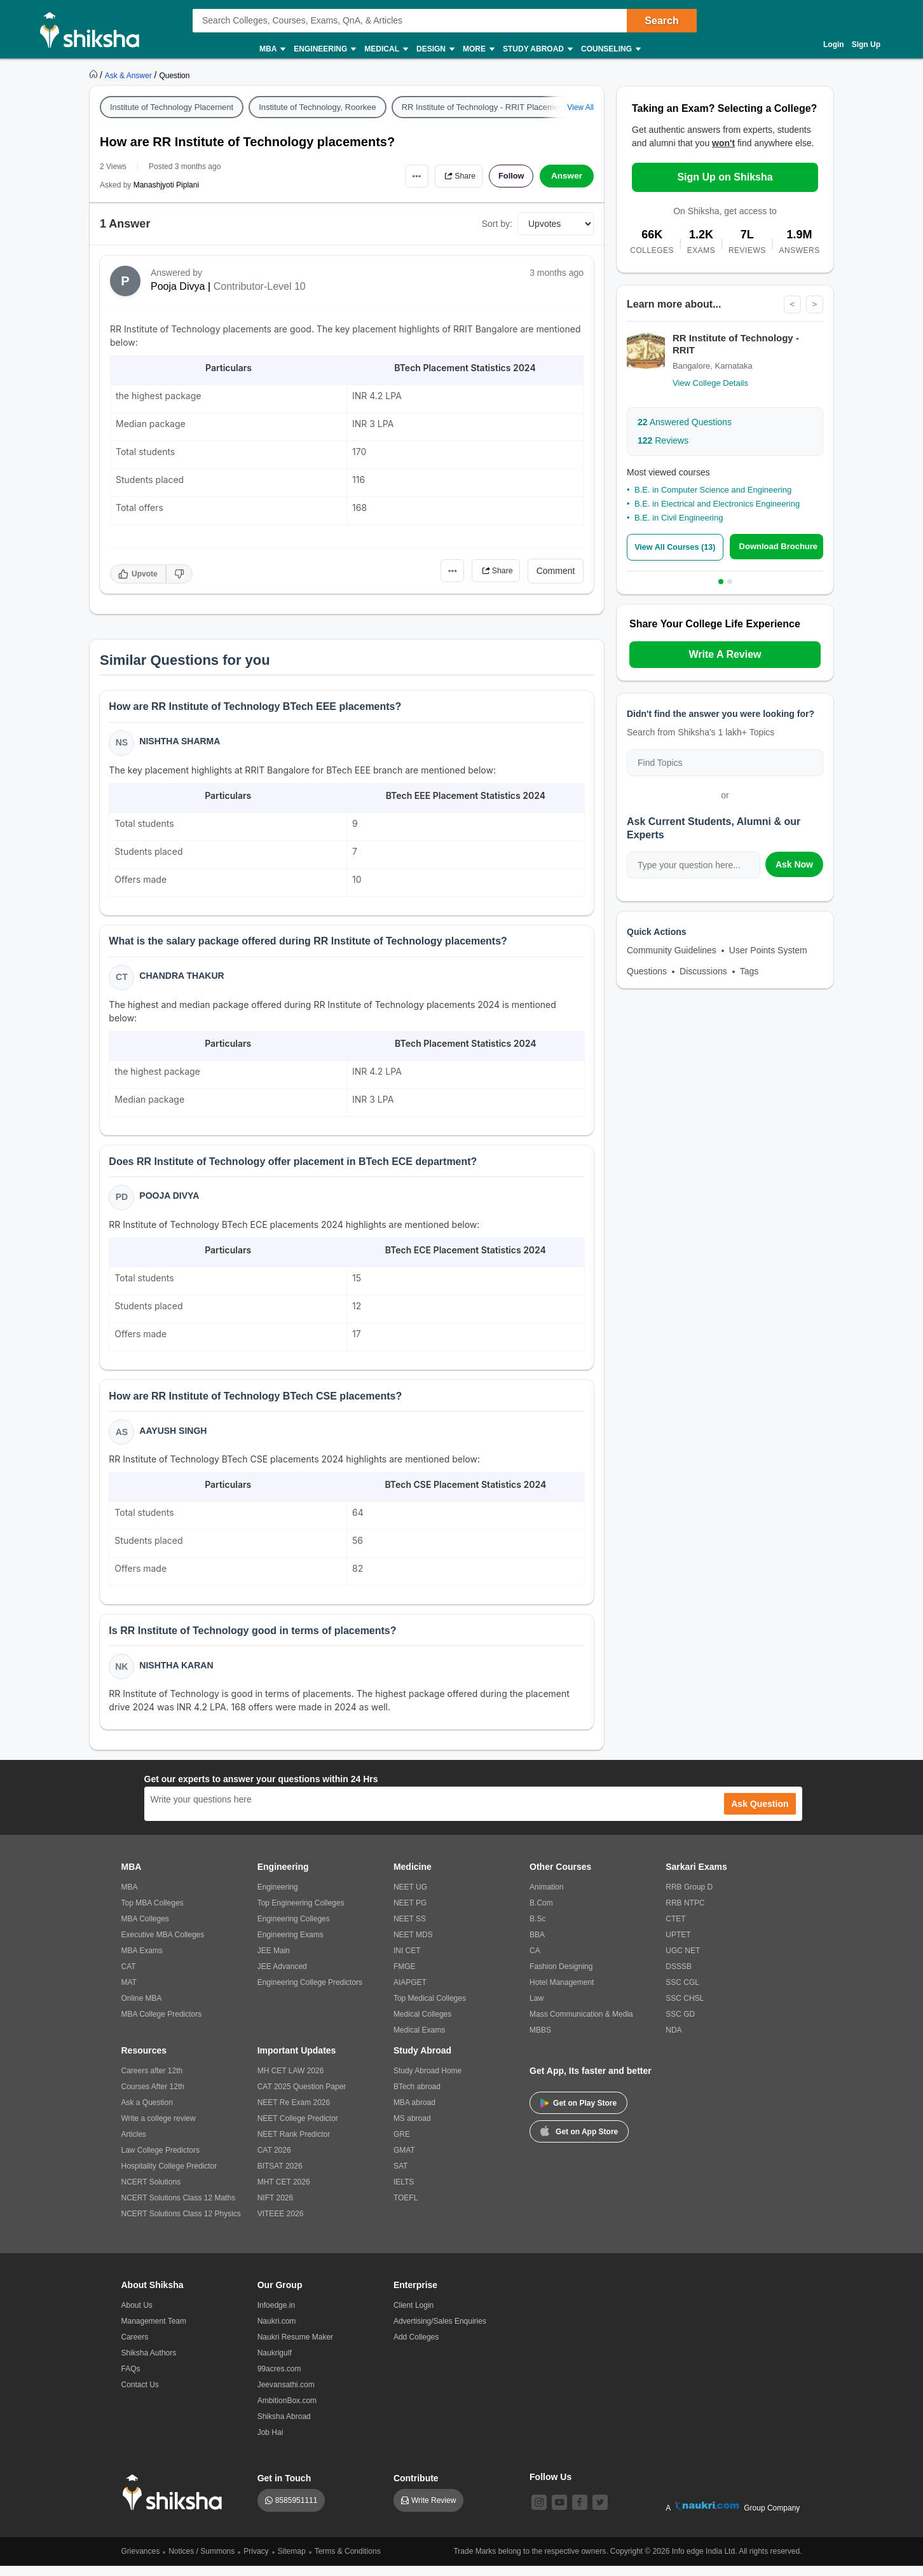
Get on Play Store (578, 2113)
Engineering (324, 49)
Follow (509, 176)
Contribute (416, 2488)
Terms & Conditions (348, 2561)
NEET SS (409, 1929)
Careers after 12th (152, 2080)
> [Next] (814, 304)
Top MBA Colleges (152, 1913)
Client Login (413, 2315)
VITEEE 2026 (280, 2223)
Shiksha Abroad (284, 2426)
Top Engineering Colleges (301, 1913)
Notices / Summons (201, 2561)
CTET (675, 1929)
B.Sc (537, 1929)
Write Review (433, 2510)
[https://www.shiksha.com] (95, 75)
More (478, 49)
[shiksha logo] (175, 2502)
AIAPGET (410, 1992)
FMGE (404, 1976)
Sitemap (292, 2561)
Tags (749, 971)
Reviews (663, 440)
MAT (129, 1992)
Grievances (140, 2561)
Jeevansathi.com (286, 2394)
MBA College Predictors (161, 2024)
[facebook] (579, 2512)
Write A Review (724, 654)
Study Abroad (537, 49)
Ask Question (759, 1814)
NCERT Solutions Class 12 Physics (181, 2223)
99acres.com (279, 2379)
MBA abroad (414, 2112)
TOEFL (405, 2208)
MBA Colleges (145, 1929)
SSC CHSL (685, 2008)
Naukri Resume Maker (295, 2347)
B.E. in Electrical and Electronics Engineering (717, 504)
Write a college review (158, 2128)
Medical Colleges (422, 2024)
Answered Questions (685, 422)
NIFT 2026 (275, 2208)
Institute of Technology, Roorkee (317, 107)
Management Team (154, 2331)
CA (535, 1960)
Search (661, 20)
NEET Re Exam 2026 (294, 2112)
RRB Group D (689, 1897)
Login (833, 44)
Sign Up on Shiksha (724, 177)
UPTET (678, 1944)
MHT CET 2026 (283, 2192)
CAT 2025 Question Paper (301, 2096)
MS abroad (412, 2128)
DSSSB (679, 1976)
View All (580, 107)
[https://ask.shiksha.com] (129, 75)
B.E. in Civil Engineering (678, 518)
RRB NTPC (685, 1913)
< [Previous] (791, 304)
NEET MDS (413, 1944)
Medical (385, 49)
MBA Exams (142, 1960)
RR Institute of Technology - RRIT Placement (484, 107)
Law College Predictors (160, 2160)
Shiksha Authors (149, 2363)
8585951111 (296, 2510)
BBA (537, 1944)
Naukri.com (276, 2331)
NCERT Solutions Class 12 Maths (178, 2208)
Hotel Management (562, 1992)
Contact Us (140, 2394)
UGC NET (683, 1960)
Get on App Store (579, 2140)
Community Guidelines (671, 950)
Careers (135, 2347)
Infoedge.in (276, 2315)
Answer (566, 176)
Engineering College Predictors (309, 1992)
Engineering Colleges (293, 1929)
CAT (128, 1976)
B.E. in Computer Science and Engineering (712, 489)
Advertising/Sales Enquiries (439, 2331)
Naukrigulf (274, 2363)
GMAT (404, 2160)
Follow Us (550, 2487)
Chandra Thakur (182, 979)
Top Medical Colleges (429, 2008)
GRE (401, 2144)
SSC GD (680, 2024)
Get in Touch (284, 2488)
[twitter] (600, 2512)
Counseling (610, 49)
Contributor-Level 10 (260, 286)
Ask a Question (147, 2112)
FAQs (130, 2379)
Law (537, 2008)
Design (434, 49)
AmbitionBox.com (287, 2410)
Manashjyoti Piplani (166, 185)
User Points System (768, 950)
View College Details (710, 383)
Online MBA (141, 2008)
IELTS (403, 2192)
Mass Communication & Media (581, 2024)
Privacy (255, 2561)
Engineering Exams (290, 1944)
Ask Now (794, 864)
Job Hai (270, 2442)
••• (404, 175)
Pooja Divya (178, 286)
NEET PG (410, 1913)
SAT (400, 2176)
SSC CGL (682, 1992)
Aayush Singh (174, 1438)
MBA (271, 49)
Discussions (703, 971)
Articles (133, 2144)
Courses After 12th (152, 2096)
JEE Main (273, 1960)
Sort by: (497, 224)
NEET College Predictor (297, 2128)
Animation (546, 1897)
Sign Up (866, 44)
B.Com (541, 1913)
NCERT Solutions (151, 2192)
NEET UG (410, 1897)
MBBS (540, 2040)
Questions (647, 971)
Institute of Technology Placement (171, 107)
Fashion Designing (561, 1976)
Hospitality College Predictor (169, 2176)
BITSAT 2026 (280, 2176)
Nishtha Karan (177, 1674)
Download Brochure (780, 547)
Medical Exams (419, 2040)
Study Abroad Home (427, 2080)
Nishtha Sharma (180, 742)
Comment (556, 571)
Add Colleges (416, 2347)
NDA (673, 2040)
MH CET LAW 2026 (290, 2080)
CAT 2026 (274, 2160)
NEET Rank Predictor (294, 2144)
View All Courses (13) (677, 547)
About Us (137, 2315)
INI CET (407, 1960)
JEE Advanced (282, 1976)
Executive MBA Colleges (163, 1944)
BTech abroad (417, 2096)
